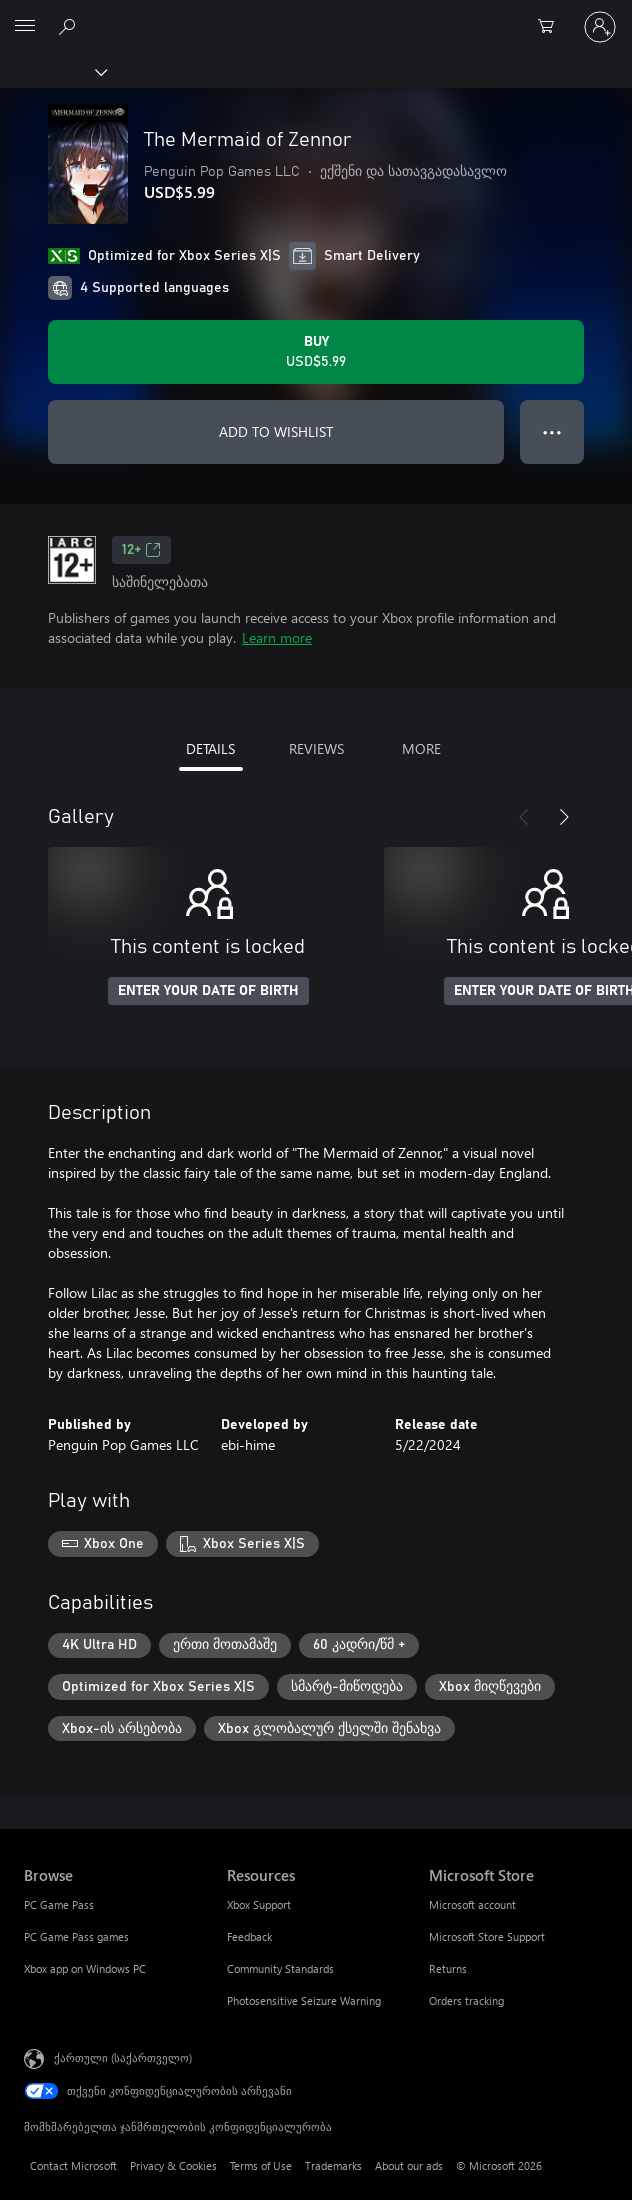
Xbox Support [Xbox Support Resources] (259, 1904)
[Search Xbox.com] (70, 26)
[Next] (564, 817)
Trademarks (333, 2165)
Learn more (277, 637)
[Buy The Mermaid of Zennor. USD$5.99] (316, 352)
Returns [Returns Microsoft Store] (448, 1968)
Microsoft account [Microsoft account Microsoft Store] (472, 1904)
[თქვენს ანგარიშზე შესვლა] (600, 27)
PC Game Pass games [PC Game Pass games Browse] (76, 1936)
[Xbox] (52, 71)
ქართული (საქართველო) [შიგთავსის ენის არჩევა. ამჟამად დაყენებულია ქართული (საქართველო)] (123, 2057)
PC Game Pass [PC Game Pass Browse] (59, 1904)
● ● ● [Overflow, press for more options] (552, 431)
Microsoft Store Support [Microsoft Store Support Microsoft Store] (487, 1936)
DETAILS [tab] (210, 748)
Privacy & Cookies (173, 2165)
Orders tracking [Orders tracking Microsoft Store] (466, 2000)
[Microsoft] (315, 15)
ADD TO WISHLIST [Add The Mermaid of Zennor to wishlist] (276, 431)
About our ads (409, 2165)
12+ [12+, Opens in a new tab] (141, 550)
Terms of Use (261, 2165)
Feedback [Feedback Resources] (249, 1936)
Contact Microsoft (73, 2165)
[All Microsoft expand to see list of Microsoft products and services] (25, 27)
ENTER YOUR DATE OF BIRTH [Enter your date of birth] (208, 991)
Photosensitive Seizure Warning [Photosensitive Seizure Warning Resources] (304, 2000)
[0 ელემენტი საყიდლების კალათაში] (552, 27)
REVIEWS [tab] (316, 748)
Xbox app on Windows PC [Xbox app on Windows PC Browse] (85, 1968)
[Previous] (524, 817)
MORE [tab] (421, 748)
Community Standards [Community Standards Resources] (280, 1968)
